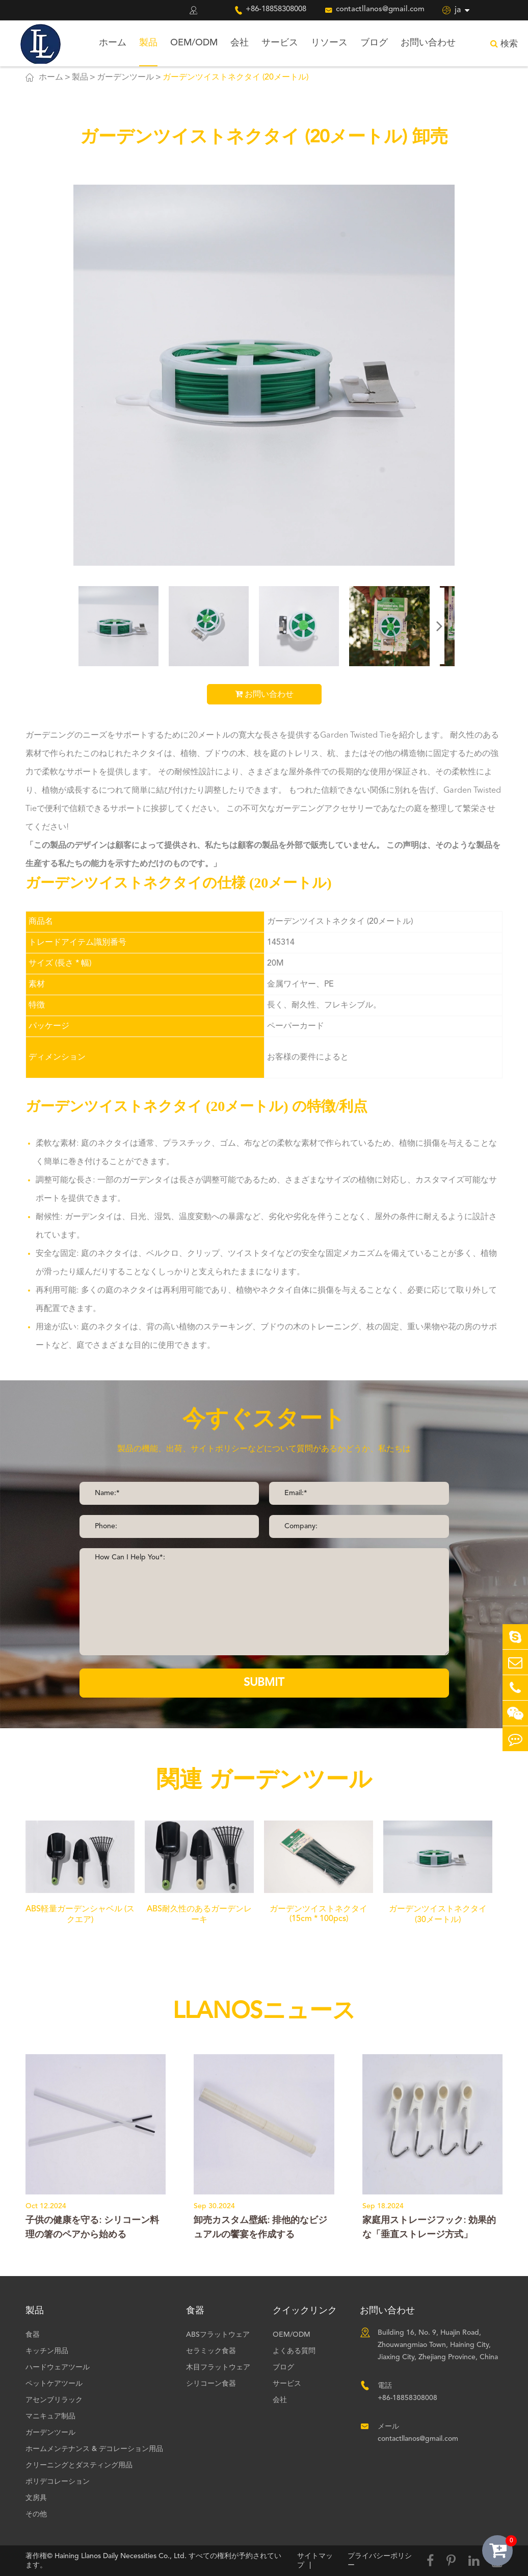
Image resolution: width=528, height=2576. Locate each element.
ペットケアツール (54, 2383)
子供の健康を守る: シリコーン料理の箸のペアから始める (92, 2227)
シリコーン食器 (211, 2383)
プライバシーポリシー (380, 2561)
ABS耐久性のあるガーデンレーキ (199, 1914)
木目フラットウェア (218, 2367)
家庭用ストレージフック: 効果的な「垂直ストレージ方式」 (429, 2227)
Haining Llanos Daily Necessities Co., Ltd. (121, 2556)
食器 (32, 2334)
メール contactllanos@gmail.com (418, 2432)
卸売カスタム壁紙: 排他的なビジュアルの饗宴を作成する (260, 2227)
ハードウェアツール (57, 2367)
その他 (36, 2514)
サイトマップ (315, 2561)
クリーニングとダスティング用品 (79, 2465)
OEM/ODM (194, 42)
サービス (279, 42)
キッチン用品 (46, 2351)
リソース (329, 42)
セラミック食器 (211, 2351)
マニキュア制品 (50, 2416)
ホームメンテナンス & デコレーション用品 (94, 2449)
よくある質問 (294, 2351)
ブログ (374, 42)
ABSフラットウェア (218, 2334)
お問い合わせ (428, 42)
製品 (148, 42)
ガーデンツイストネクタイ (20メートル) (235, 77)
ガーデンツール (125, 77)
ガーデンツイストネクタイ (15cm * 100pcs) (318, 1914)
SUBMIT (264, 1682)
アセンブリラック (54, 2400)
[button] (439, 626)
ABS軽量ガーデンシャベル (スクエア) (80, 1914)
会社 (239, 42)
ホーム (112, 42)
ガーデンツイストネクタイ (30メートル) (438, 1914)
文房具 (36, 2498)
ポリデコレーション (57, 2481)
